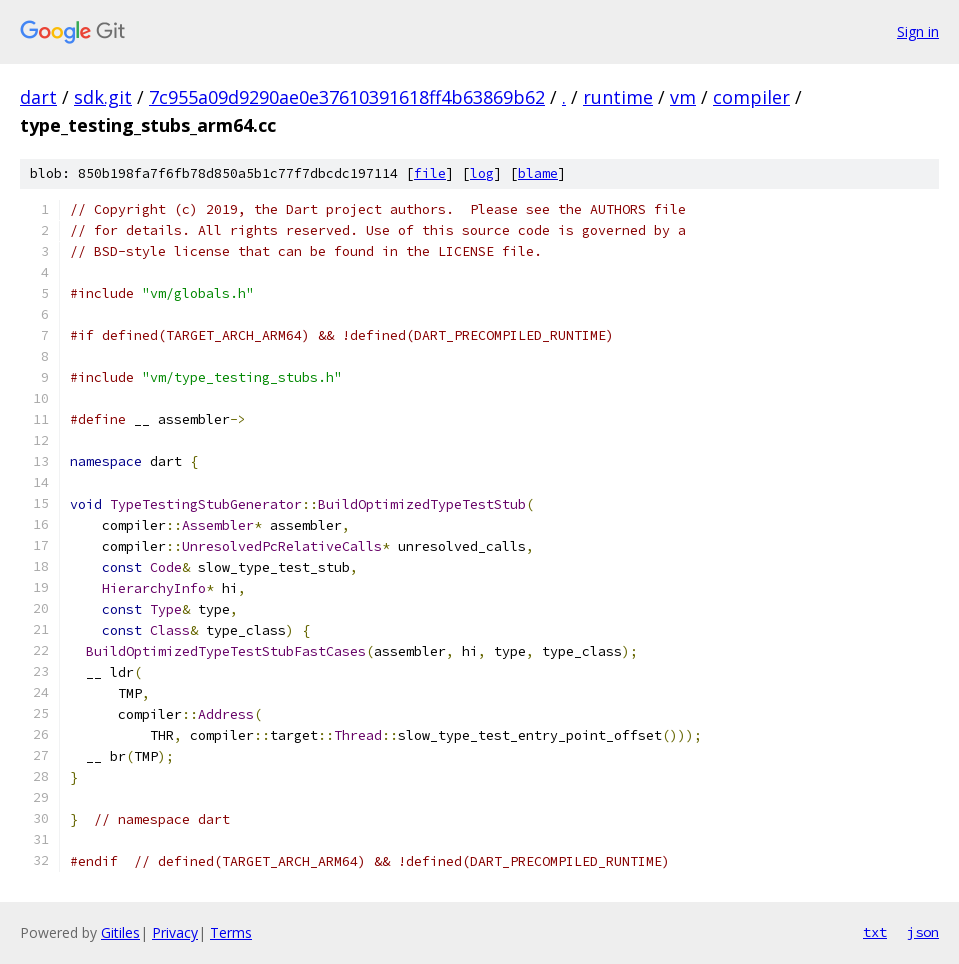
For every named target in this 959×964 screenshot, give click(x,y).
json (923, 932)
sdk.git (103, 97)
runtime (618, 97)
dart (38, 97)
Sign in (918, 31)
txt (875, 932)
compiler (751, 97)
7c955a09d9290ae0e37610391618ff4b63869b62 (347, 97)
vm (683, 97)
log (482, 173)
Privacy (175, 932)
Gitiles (120, 932)
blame (538, 173)
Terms (231, 932)
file (430, 173)
